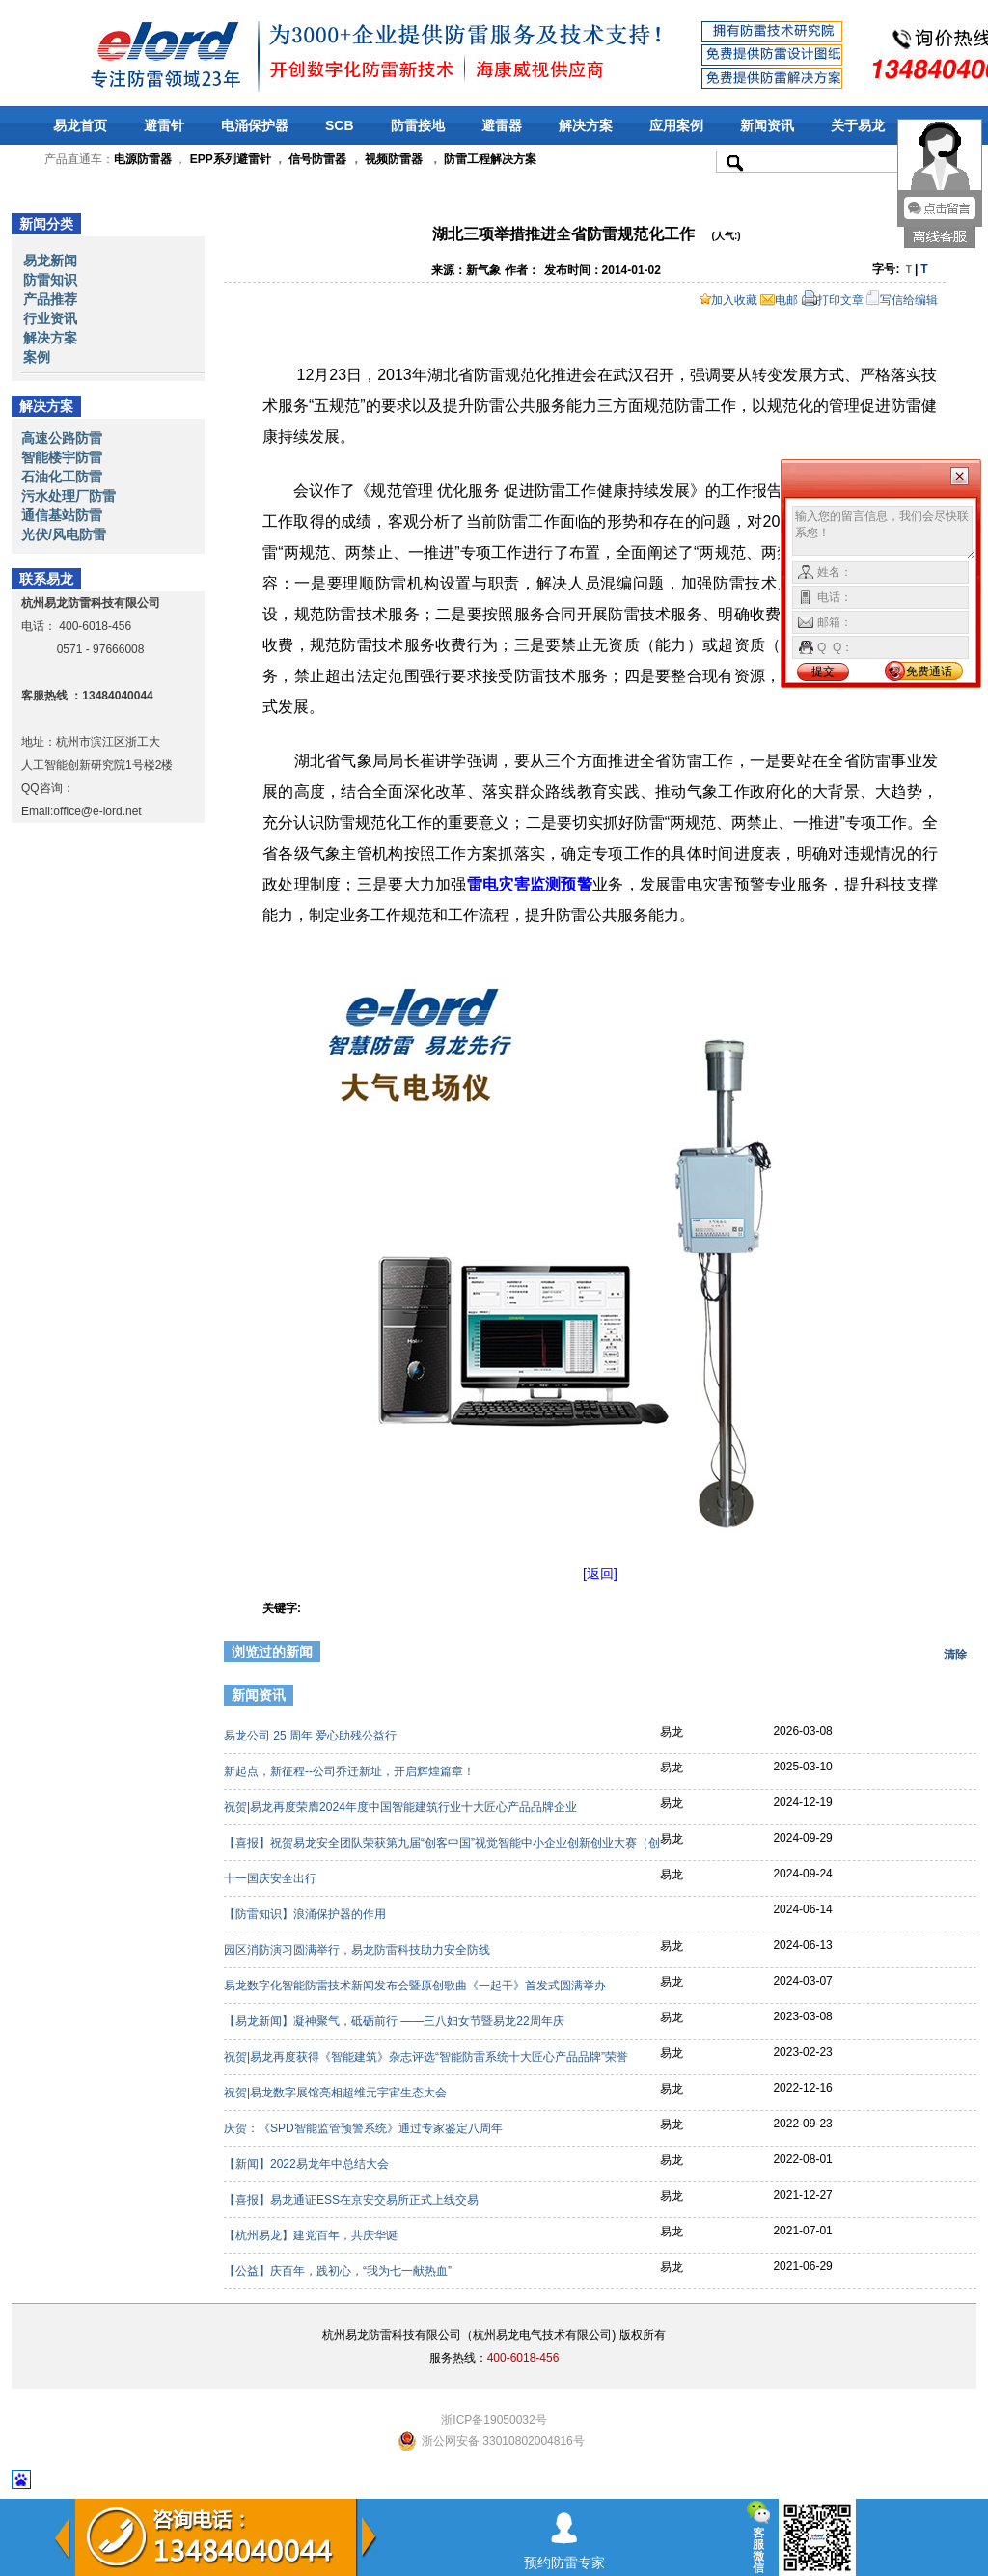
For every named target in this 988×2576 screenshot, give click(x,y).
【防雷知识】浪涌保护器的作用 (306, 1914)
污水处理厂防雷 (68, 496)
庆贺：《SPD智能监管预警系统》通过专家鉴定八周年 (365, 2128)
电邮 (779, 300)
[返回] (600, 1573)
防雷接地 (418, 125)
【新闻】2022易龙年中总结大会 (308, 2164)
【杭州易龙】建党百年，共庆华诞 (312, 2235)
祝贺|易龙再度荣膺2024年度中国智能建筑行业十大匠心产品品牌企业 (402, 1807)
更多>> (944, 1698)
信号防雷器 (317, 159)
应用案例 (676, 125)
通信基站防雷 (61, 515)
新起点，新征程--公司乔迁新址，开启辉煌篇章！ (351, 1771)
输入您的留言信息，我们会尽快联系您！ (884, 533)
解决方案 (586, 125)
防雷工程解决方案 (488, 159)
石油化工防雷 (61, 476)
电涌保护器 (254, 125)
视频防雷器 (394, 159)
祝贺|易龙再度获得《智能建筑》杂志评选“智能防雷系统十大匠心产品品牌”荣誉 (427, 2057)
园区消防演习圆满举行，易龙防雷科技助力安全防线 (358, 1950)
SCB (339, 125)
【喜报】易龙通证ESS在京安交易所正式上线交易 (352, 2199)
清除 (955, 1654)
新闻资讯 (767, 125)
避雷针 (164, 125)
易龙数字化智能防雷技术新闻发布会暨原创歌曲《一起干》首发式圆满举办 (416, 1985)
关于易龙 (858, 125)
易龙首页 (80, 125)
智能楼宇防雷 (61, 457)
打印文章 (833, 300)
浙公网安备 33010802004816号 (503, 2441)
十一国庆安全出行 (271, 1878)
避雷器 (501, 125)
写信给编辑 (902, 300)
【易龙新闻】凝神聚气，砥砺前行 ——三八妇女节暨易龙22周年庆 (395, 2021)
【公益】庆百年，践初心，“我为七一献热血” (339, 2271)
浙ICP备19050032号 (493, 2419)
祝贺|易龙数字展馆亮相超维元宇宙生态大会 (337, 2092)
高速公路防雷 (61, 438)
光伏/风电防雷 (63, 534)
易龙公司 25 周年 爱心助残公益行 (312, 1735)
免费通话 (929, 671)
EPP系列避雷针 (230, 159)
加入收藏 (728, 300)
